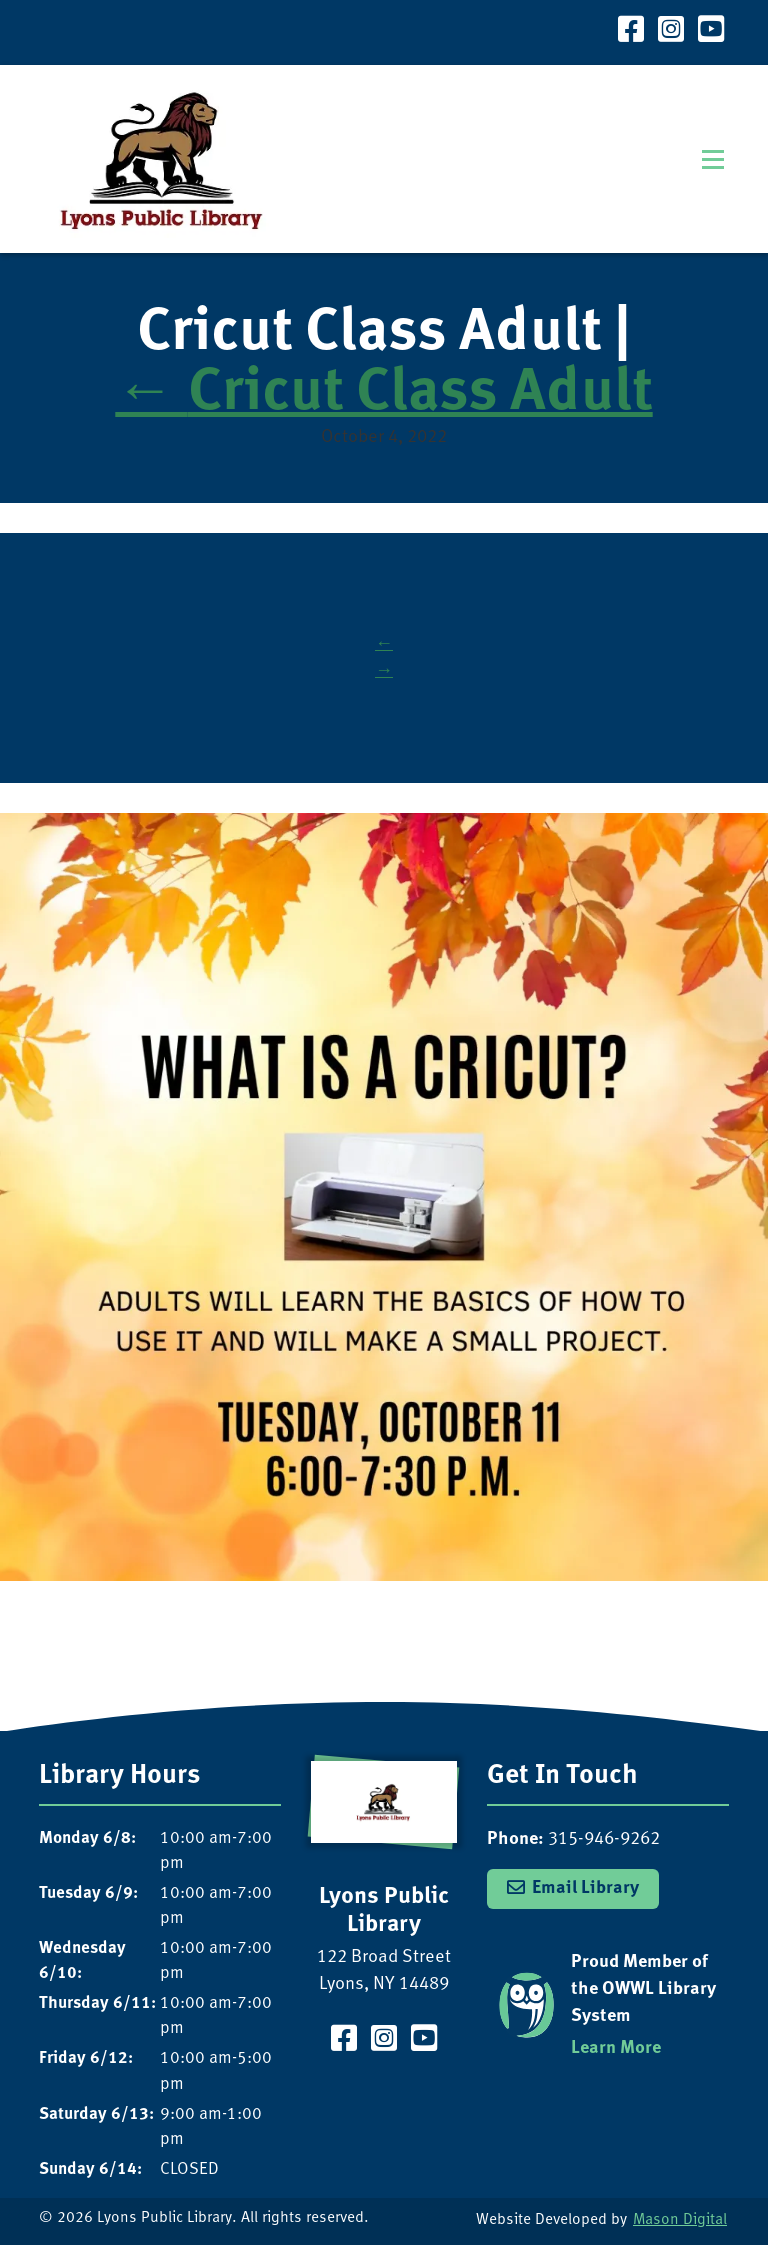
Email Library (585, 1888)
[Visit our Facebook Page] (631, 32)
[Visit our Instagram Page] (671, 32)
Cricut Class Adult (383, 394)
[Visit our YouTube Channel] (711, 32)
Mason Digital (680, 2220)
